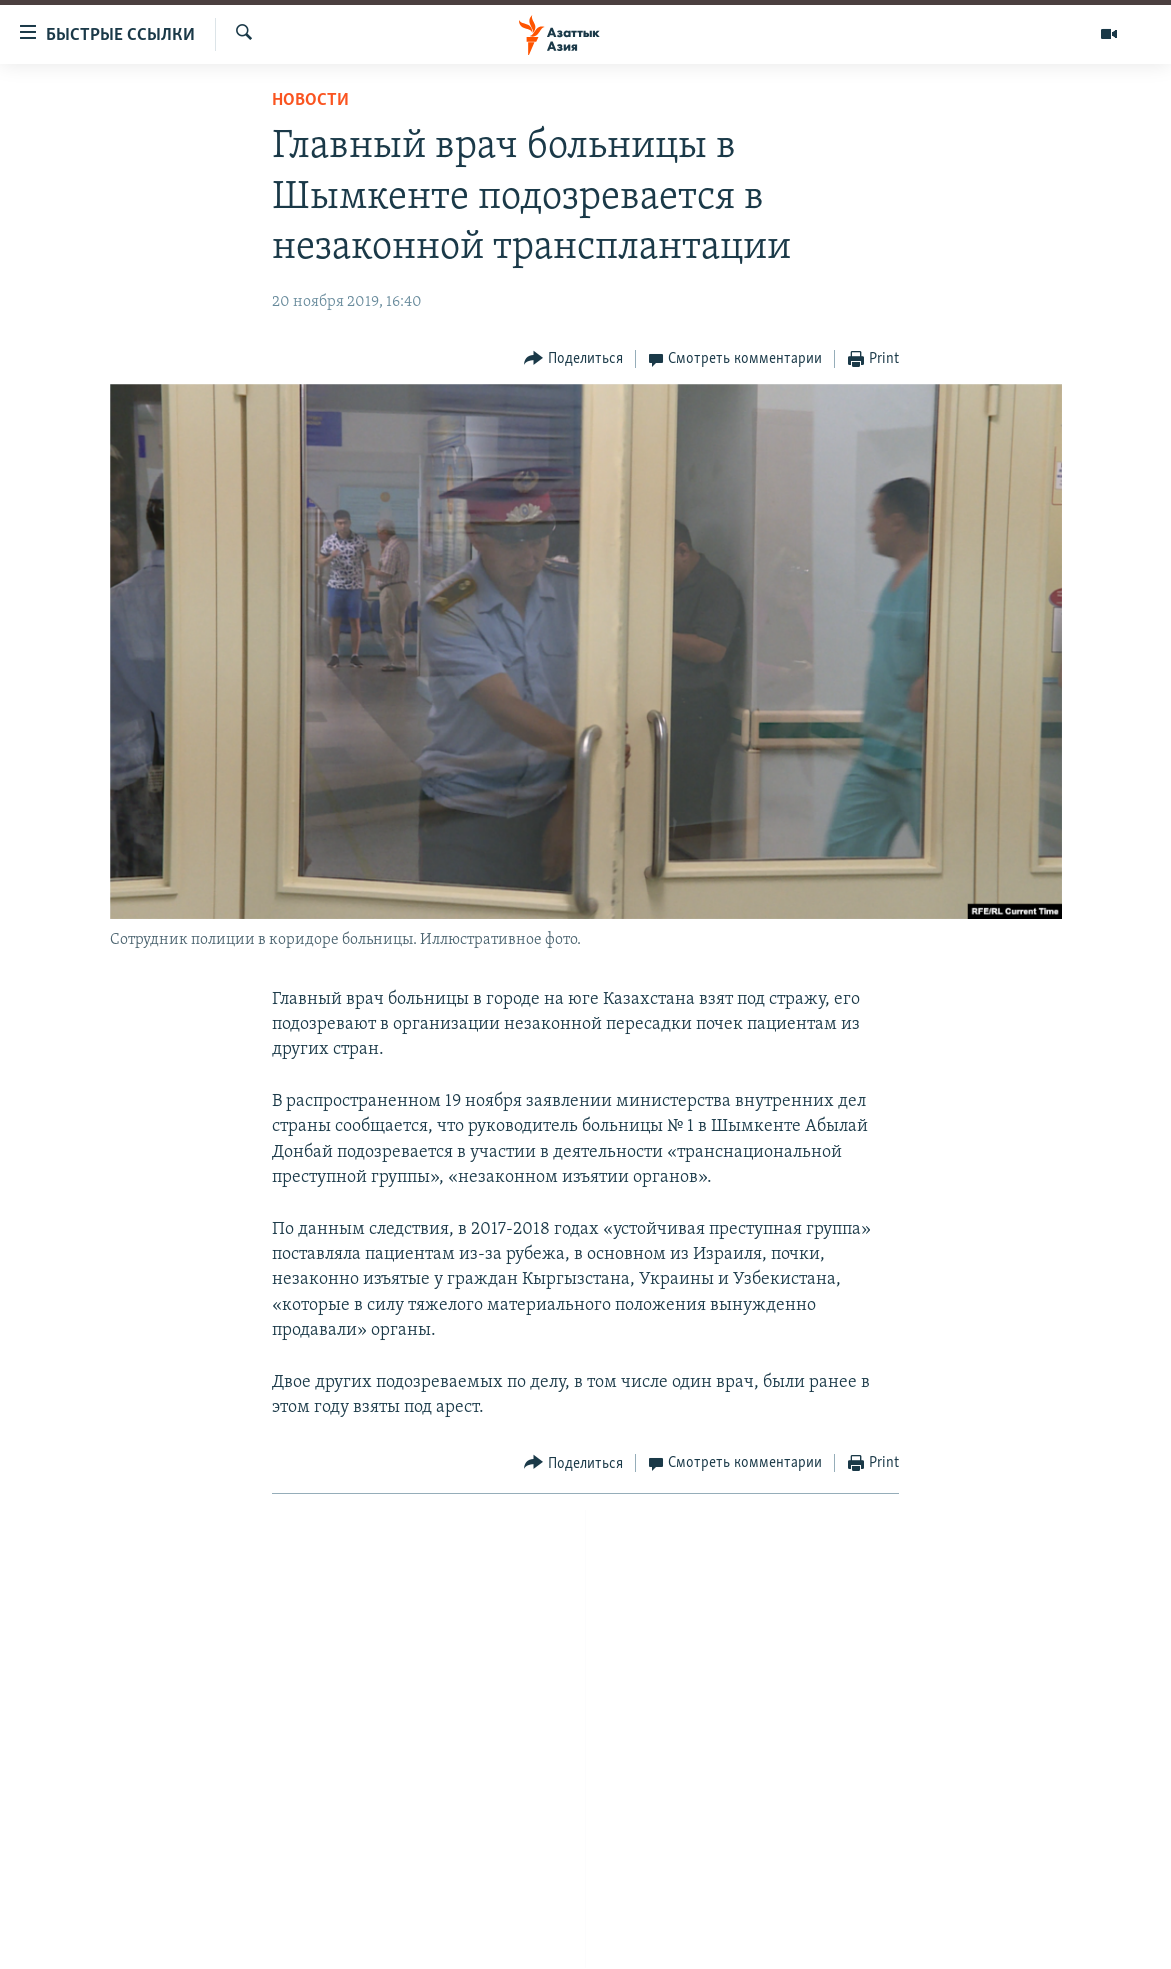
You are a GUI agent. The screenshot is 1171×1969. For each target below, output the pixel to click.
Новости (310, 100)
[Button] (573, 359)
